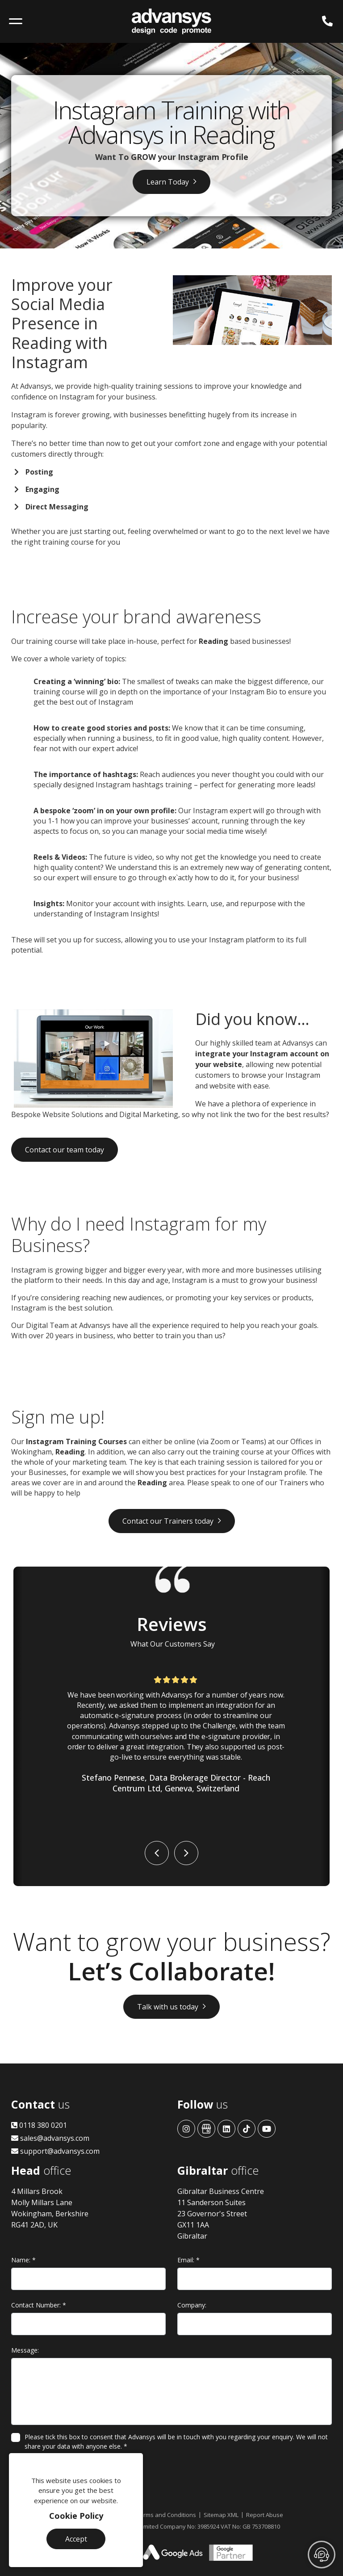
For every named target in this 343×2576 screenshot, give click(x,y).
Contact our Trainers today (167, 1521)
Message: (25, 2350)
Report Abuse (264, 2515)
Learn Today (167, 182)
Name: (23, 2260)
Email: (188, 2260)
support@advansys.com (55, 2151)
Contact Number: (38, 2305)
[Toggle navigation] (16, 21)
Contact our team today (64, 1150)
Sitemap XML (221, 2515)
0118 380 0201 (39, 2125)
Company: (191, 2305)
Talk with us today (167, 2007)
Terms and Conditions (166, 2515)
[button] (157, 1853)
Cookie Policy (76, 2515)
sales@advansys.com (50, 2138)
